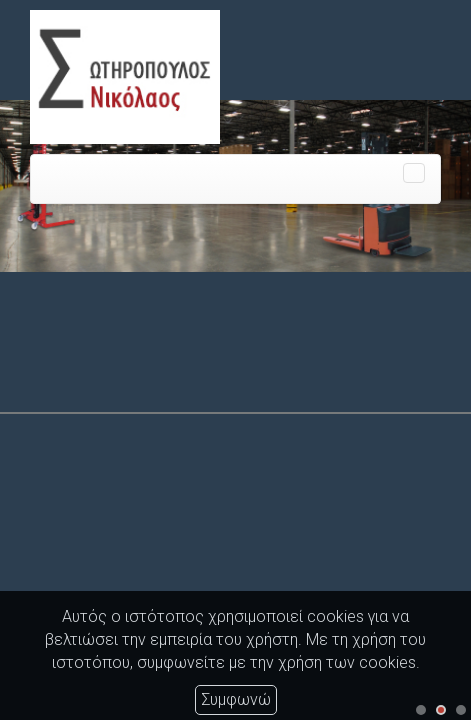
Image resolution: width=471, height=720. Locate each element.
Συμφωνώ (236, 699)
